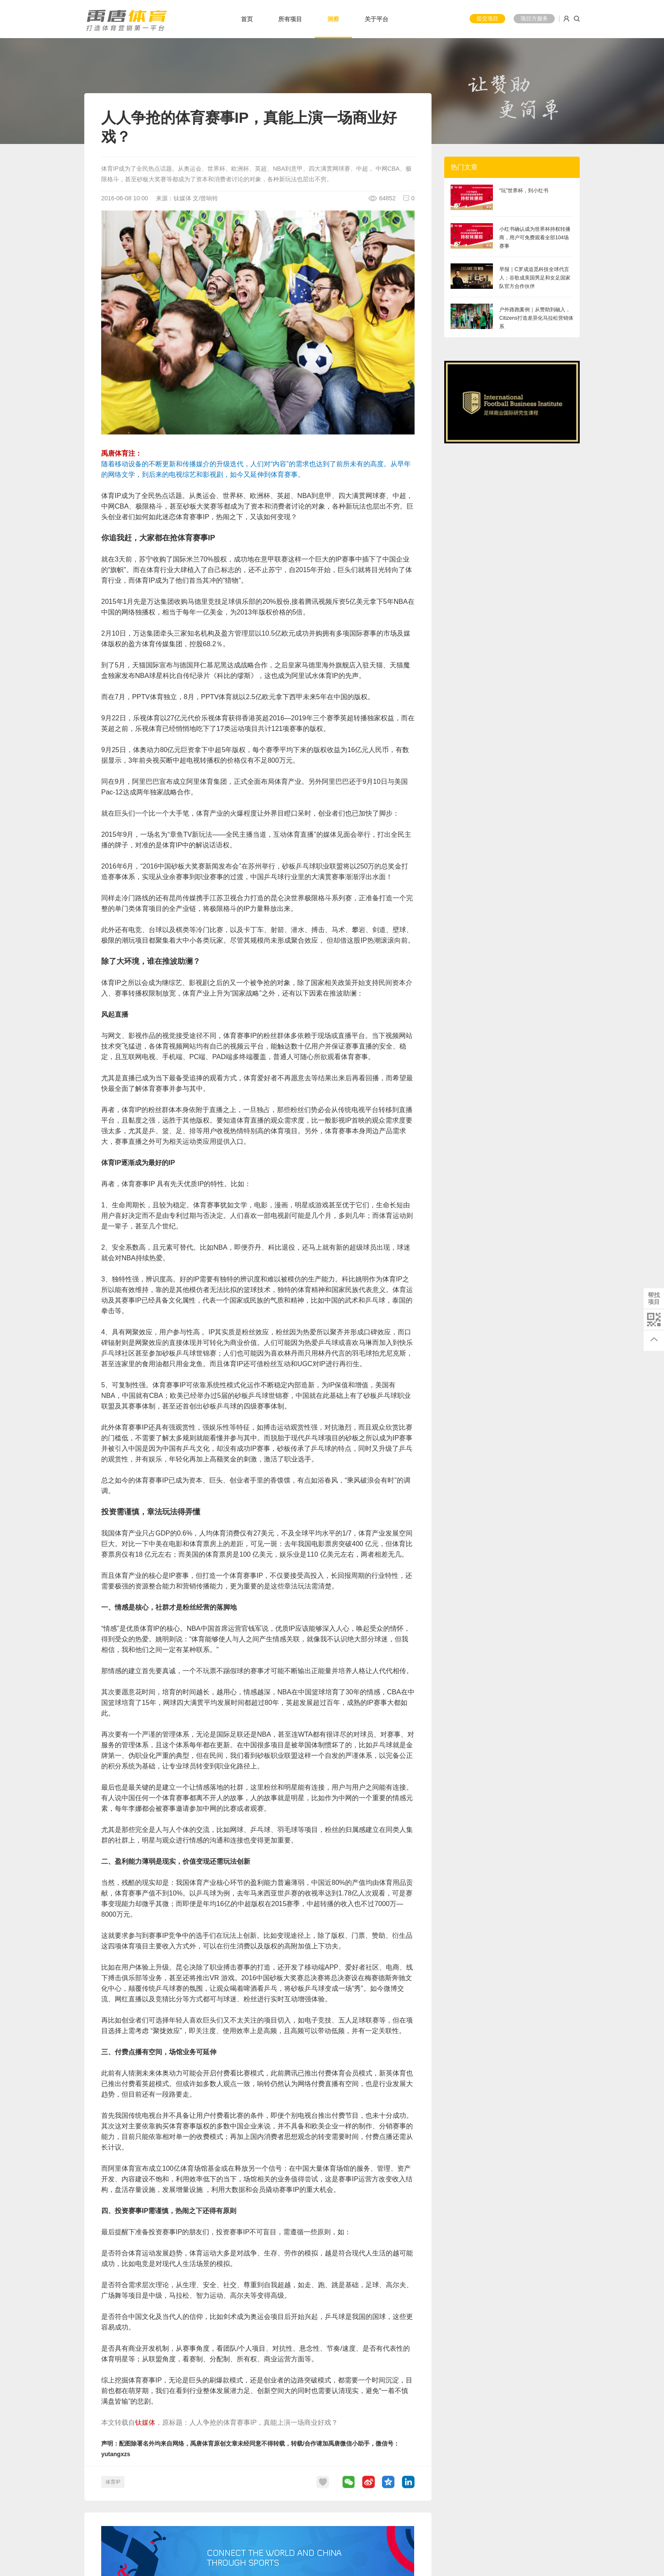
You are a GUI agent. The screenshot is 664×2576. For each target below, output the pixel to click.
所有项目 (290, 19)
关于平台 (376, 19)
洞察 (333, 19)
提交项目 (487, 18)
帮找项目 (654, 1298)
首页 (247, 19)
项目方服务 (534, 18)
